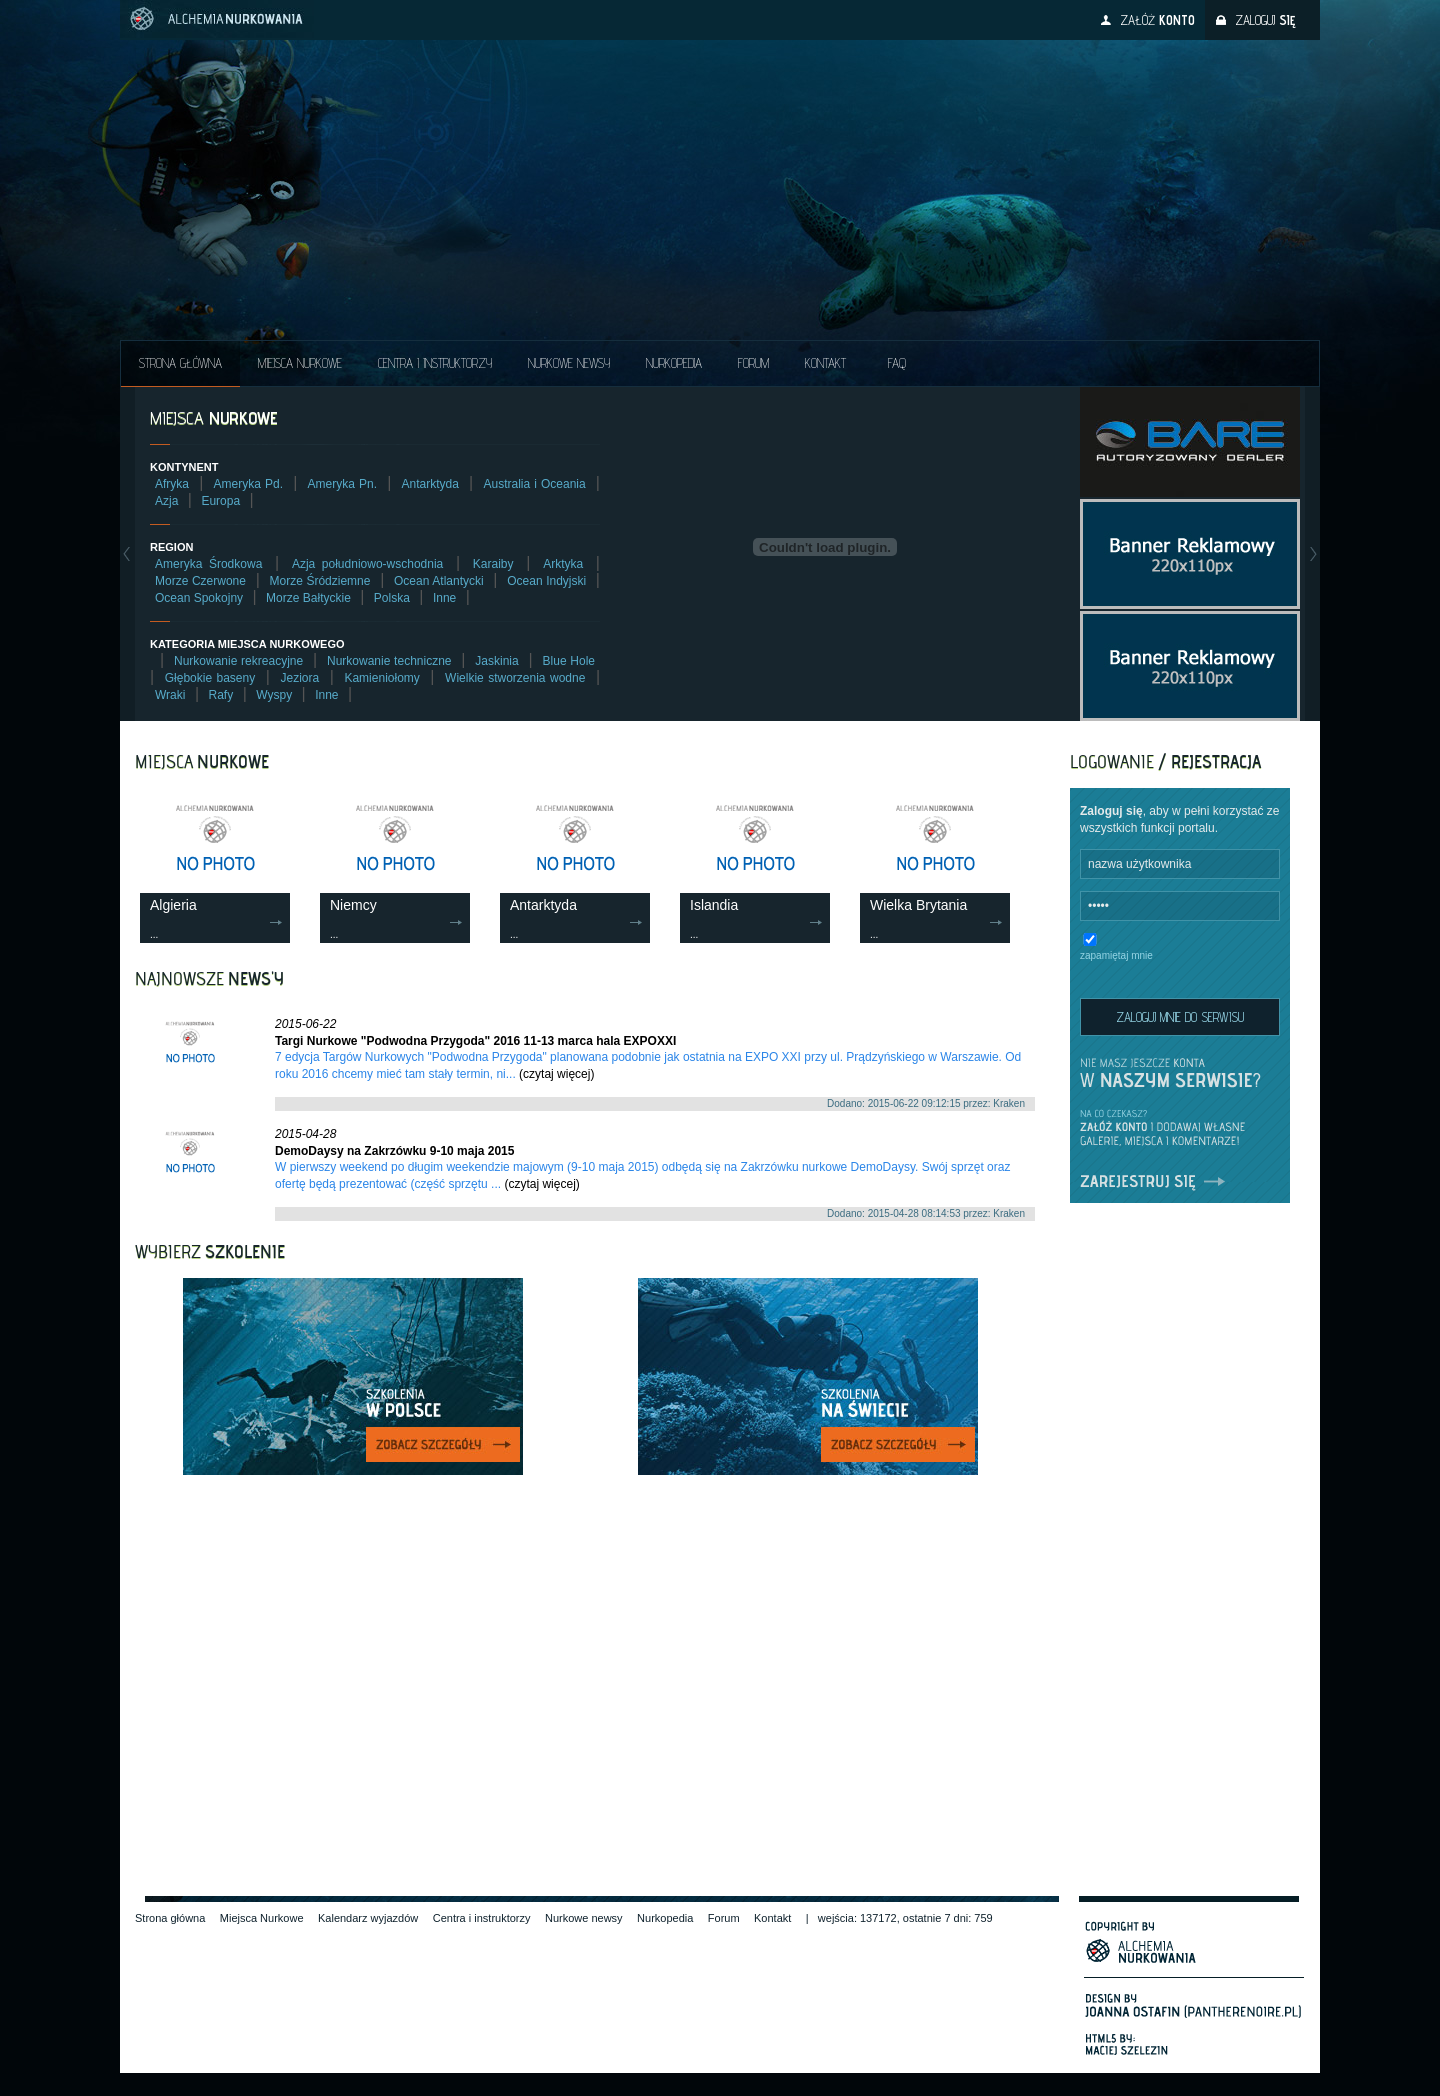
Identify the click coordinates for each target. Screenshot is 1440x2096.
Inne (444, 598)
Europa (220, 501)
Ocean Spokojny (199, 598)
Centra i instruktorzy (435, 363)
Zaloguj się (1111, 811)
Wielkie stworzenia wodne (515, 678)
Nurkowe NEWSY (569, 363)
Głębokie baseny (210, 678)
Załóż (1157, 20)
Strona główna (180, 363)
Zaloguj (1265, 20)
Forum (753, 363)
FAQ (897, 363)
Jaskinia (496, 661)
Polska (392, 598)
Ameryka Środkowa (208, 564)
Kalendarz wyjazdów (368, 1918)
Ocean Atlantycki (439, 581)
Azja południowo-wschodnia (367, 564)
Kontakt (825, 363)
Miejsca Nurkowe (300, 363)
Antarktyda (430, 484)
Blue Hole (569, 661)
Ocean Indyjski (546, 581)
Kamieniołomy (381, 678)
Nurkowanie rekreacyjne (238, 661)
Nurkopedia (674, 363)
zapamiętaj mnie (1116, 955)
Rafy (221, 695)
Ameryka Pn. (342, 484)
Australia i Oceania (534, 484)
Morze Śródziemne (320, 581)
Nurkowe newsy (584, 1918)
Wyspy (274, 695)
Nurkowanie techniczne (389, 661)
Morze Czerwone (200, 581)
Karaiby (493, 564)
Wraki (170, 695)
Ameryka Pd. (248, 484)
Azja (166, 501)
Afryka (172, 484)
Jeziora (299, 678)
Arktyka (563, 564)
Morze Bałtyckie (308, 598)
